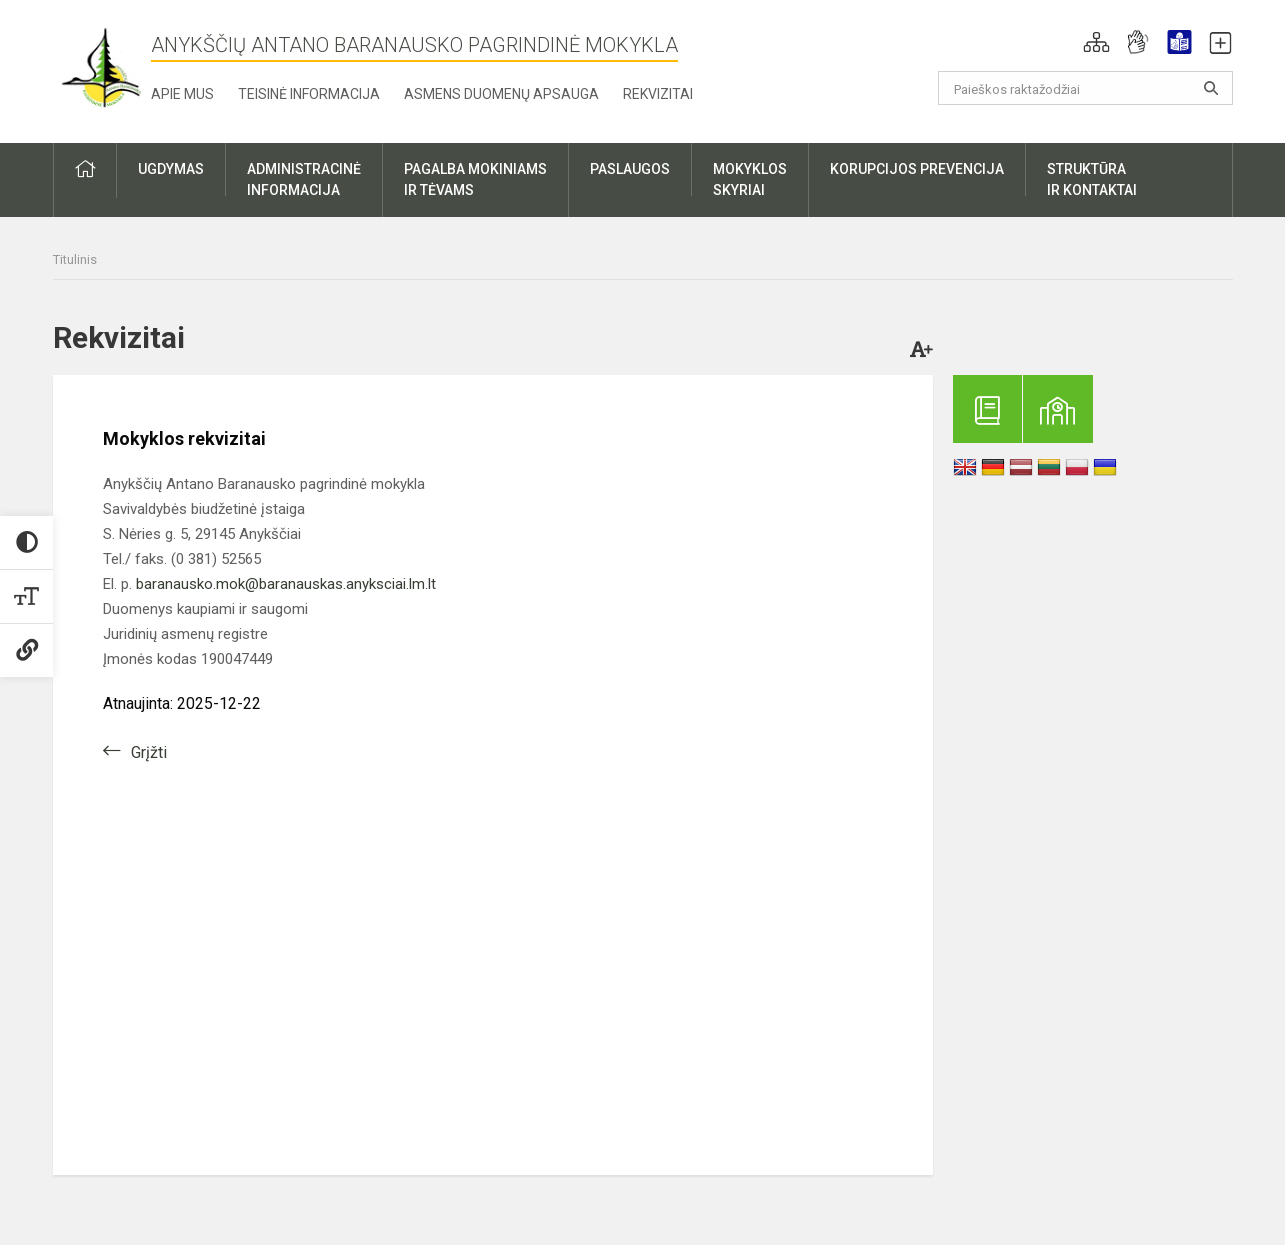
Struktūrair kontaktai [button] (1092, 179)
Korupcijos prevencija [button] (917, 169)
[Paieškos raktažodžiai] (1085, 88)
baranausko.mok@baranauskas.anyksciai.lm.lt (286, 584)
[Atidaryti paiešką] (1211, 88)
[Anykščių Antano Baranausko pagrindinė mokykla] (102, 67)
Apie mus (182, 94)
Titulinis (75, 259)
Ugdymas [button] (171, 169)
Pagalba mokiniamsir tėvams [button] (475, 179)
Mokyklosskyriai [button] (750, 179)
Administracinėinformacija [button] (304, 179)
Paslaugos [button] (630, 169)
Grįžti (149, 752)
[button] (1096, 42)
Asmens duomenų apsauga (501, 94)
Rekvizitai (658, 94)
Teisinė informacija (309, 94)
